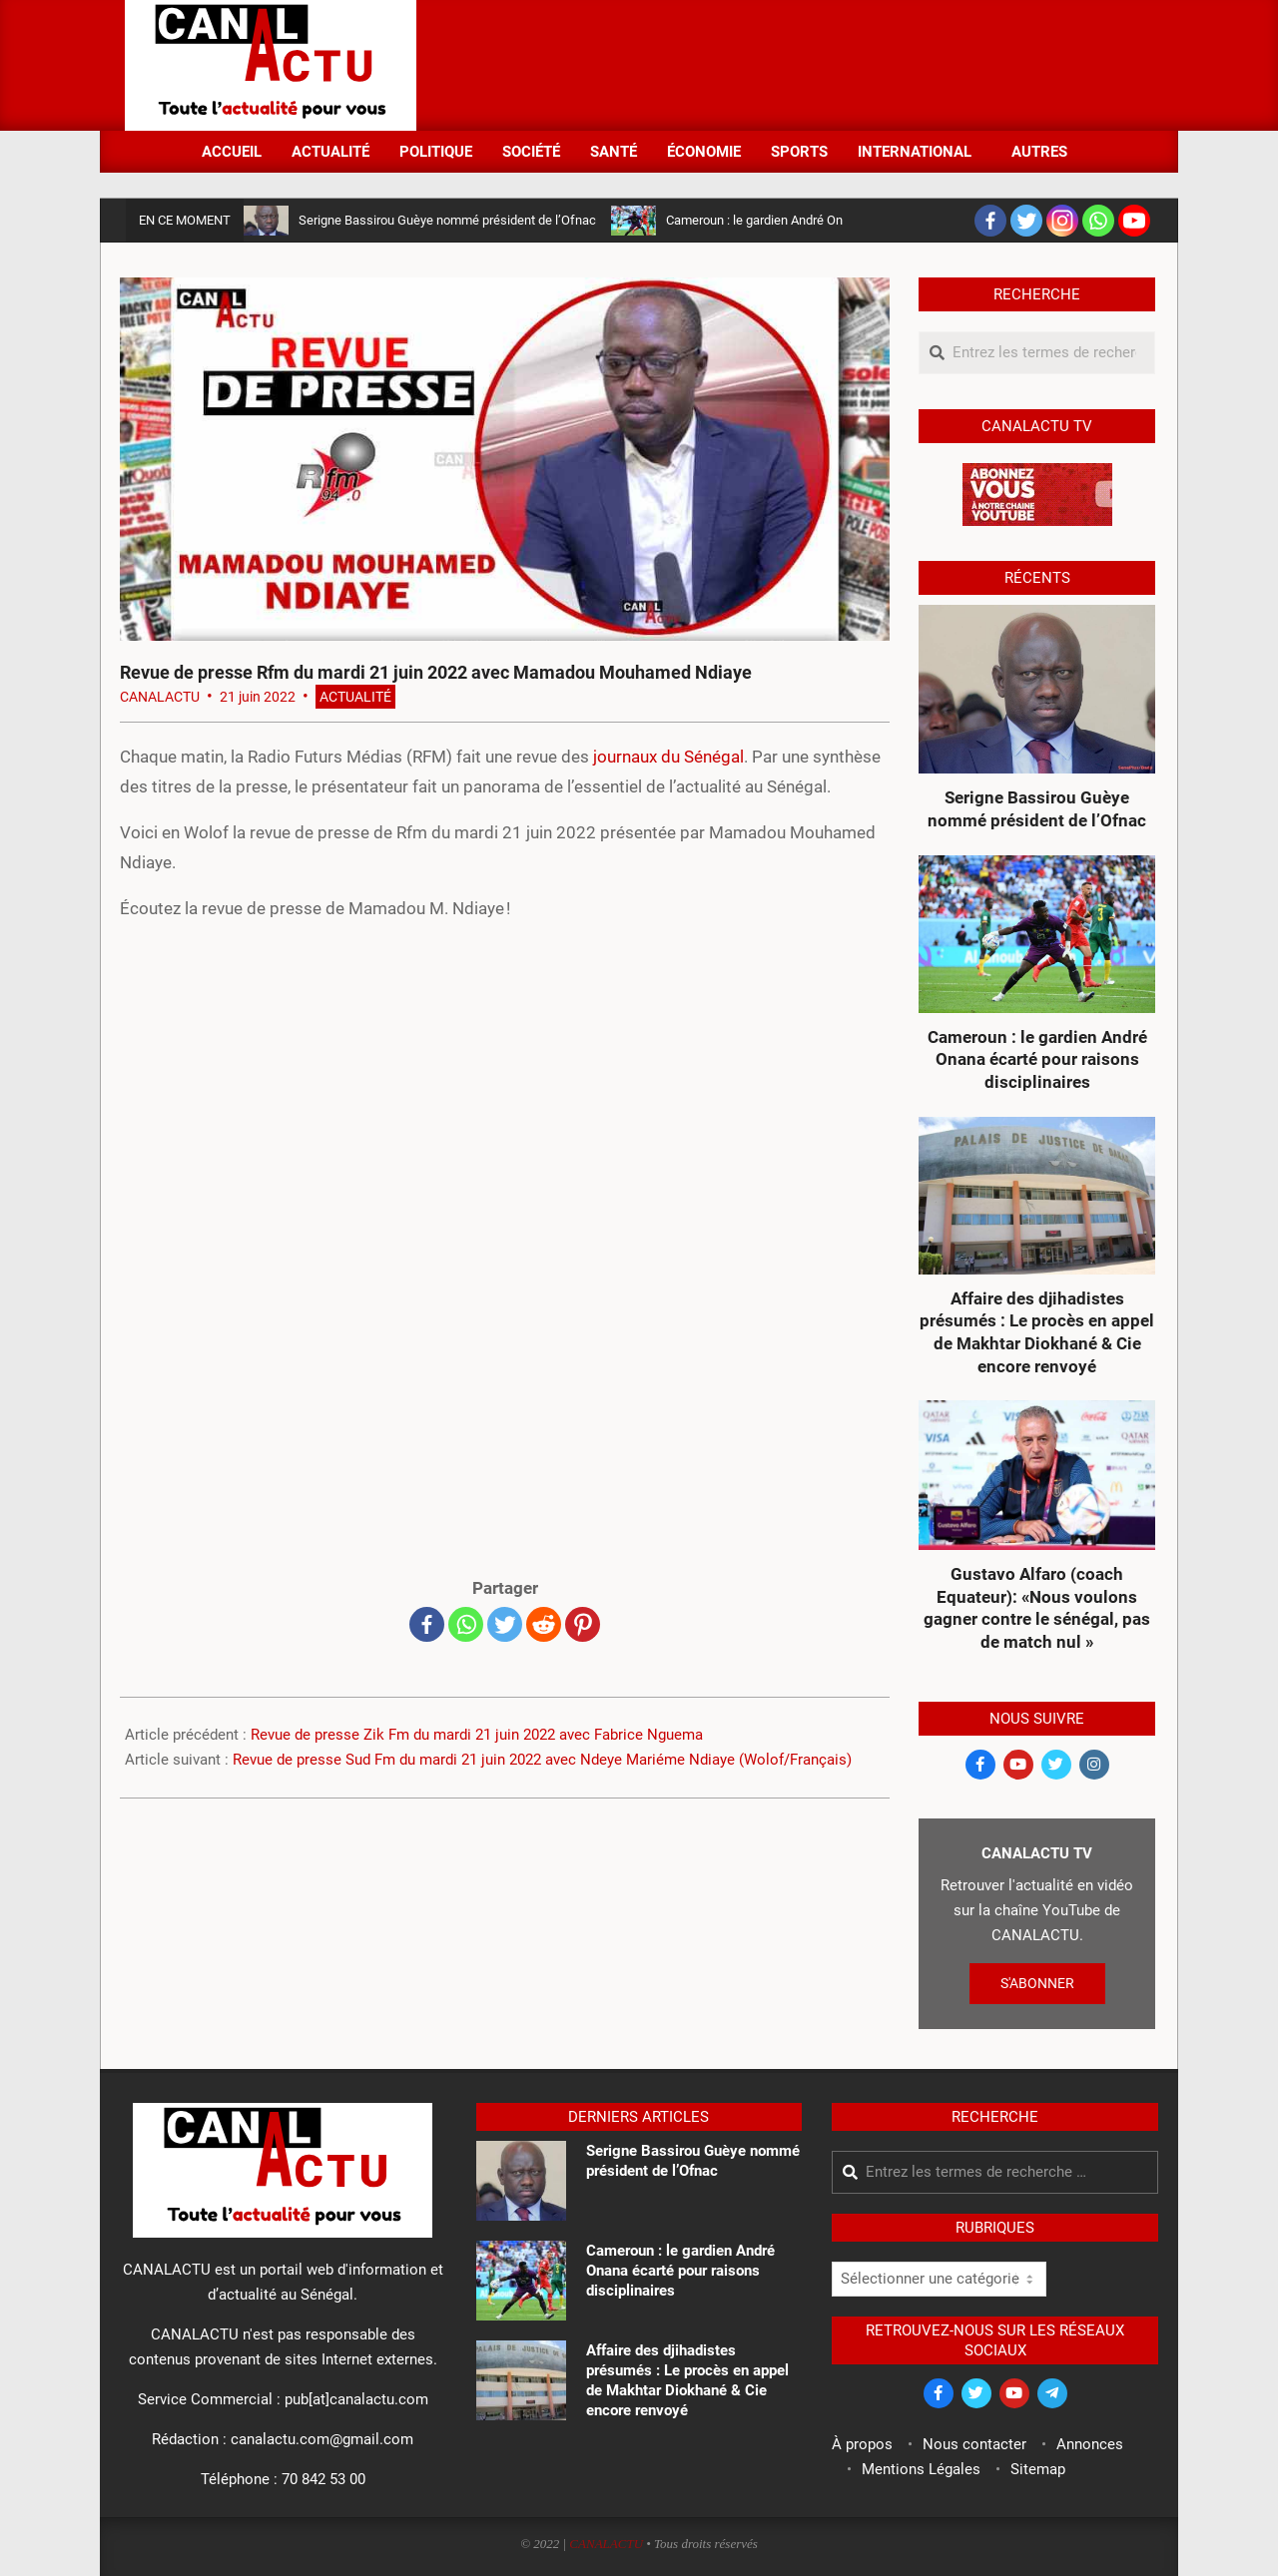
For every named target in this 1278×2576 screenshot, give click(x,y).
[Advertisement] (789, 63)
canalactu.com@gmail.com (322, 2439)
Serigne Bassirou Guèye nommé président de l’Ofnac (447, 220)
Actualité (355, 697)
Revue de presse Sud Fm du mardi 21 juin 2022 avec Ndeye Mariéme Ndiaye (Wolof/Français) (542, 1760)
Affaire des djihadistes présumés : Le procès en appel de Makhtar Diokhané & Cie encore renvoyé (1037, 1332)
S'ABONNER (1037, 1983)
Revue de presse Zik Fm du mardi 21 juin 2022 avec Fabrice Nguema (477, 1735)
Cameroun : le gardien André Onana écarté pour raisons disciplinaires (1037, 1059)
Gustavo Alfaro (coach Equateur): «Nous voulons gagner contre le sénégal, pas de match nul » (1037, 1608)
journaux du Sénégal (668, 757)
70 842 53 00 (323, 2479)
